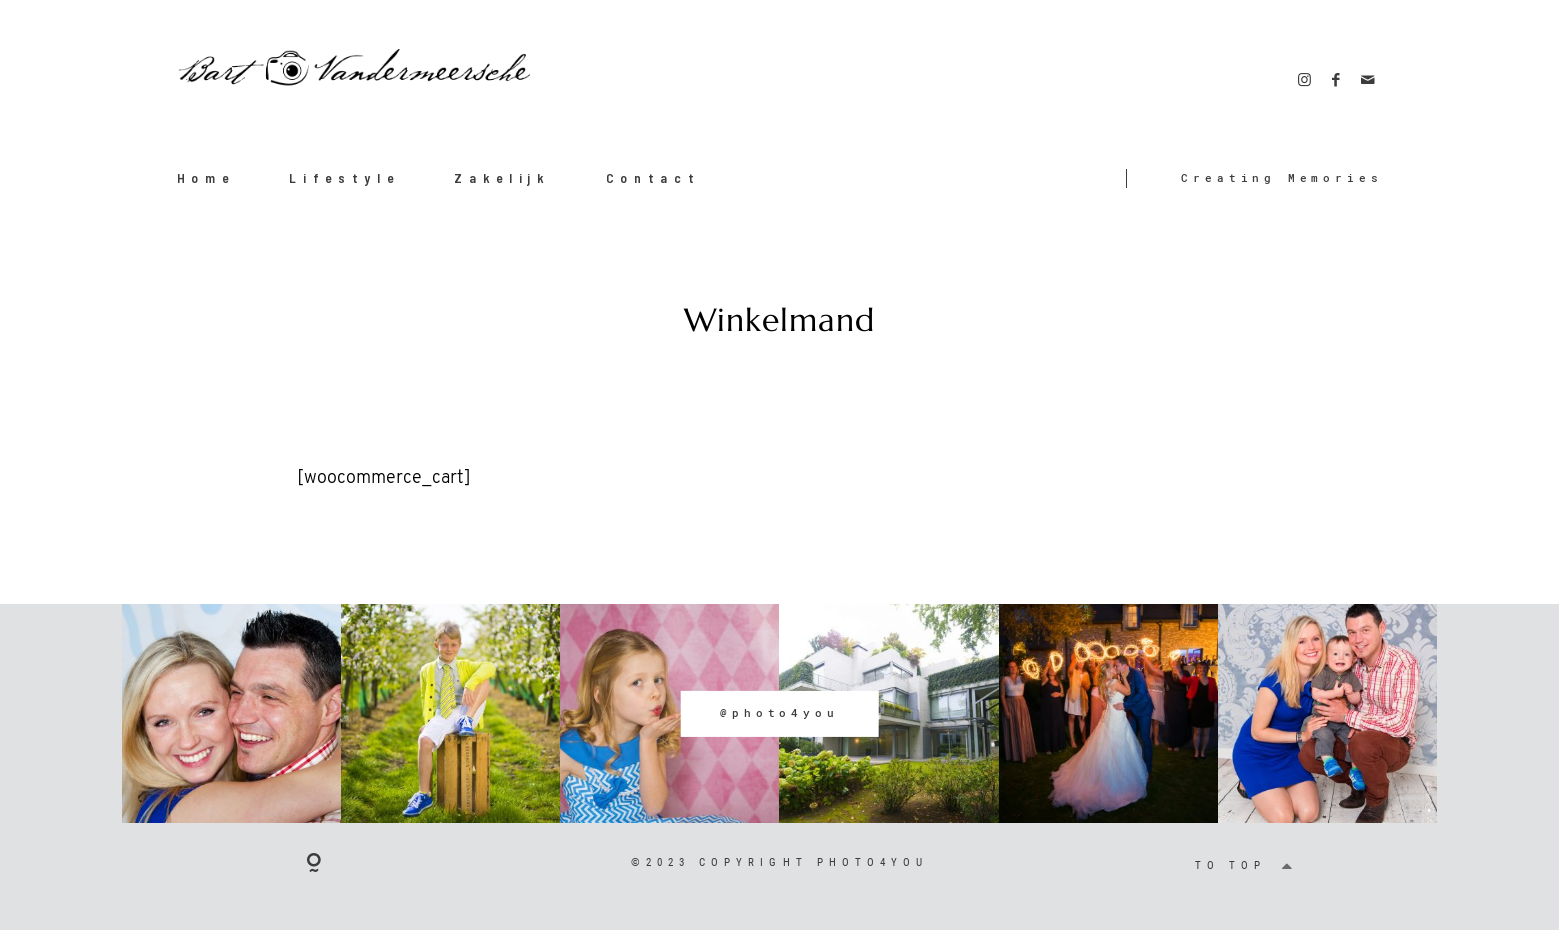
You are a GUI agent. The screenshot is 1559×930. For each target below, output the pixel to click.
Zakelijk (502, 178)
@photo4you (779, 713)
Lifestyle (344, 178)
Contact (653, 178)
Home (206, 178)
